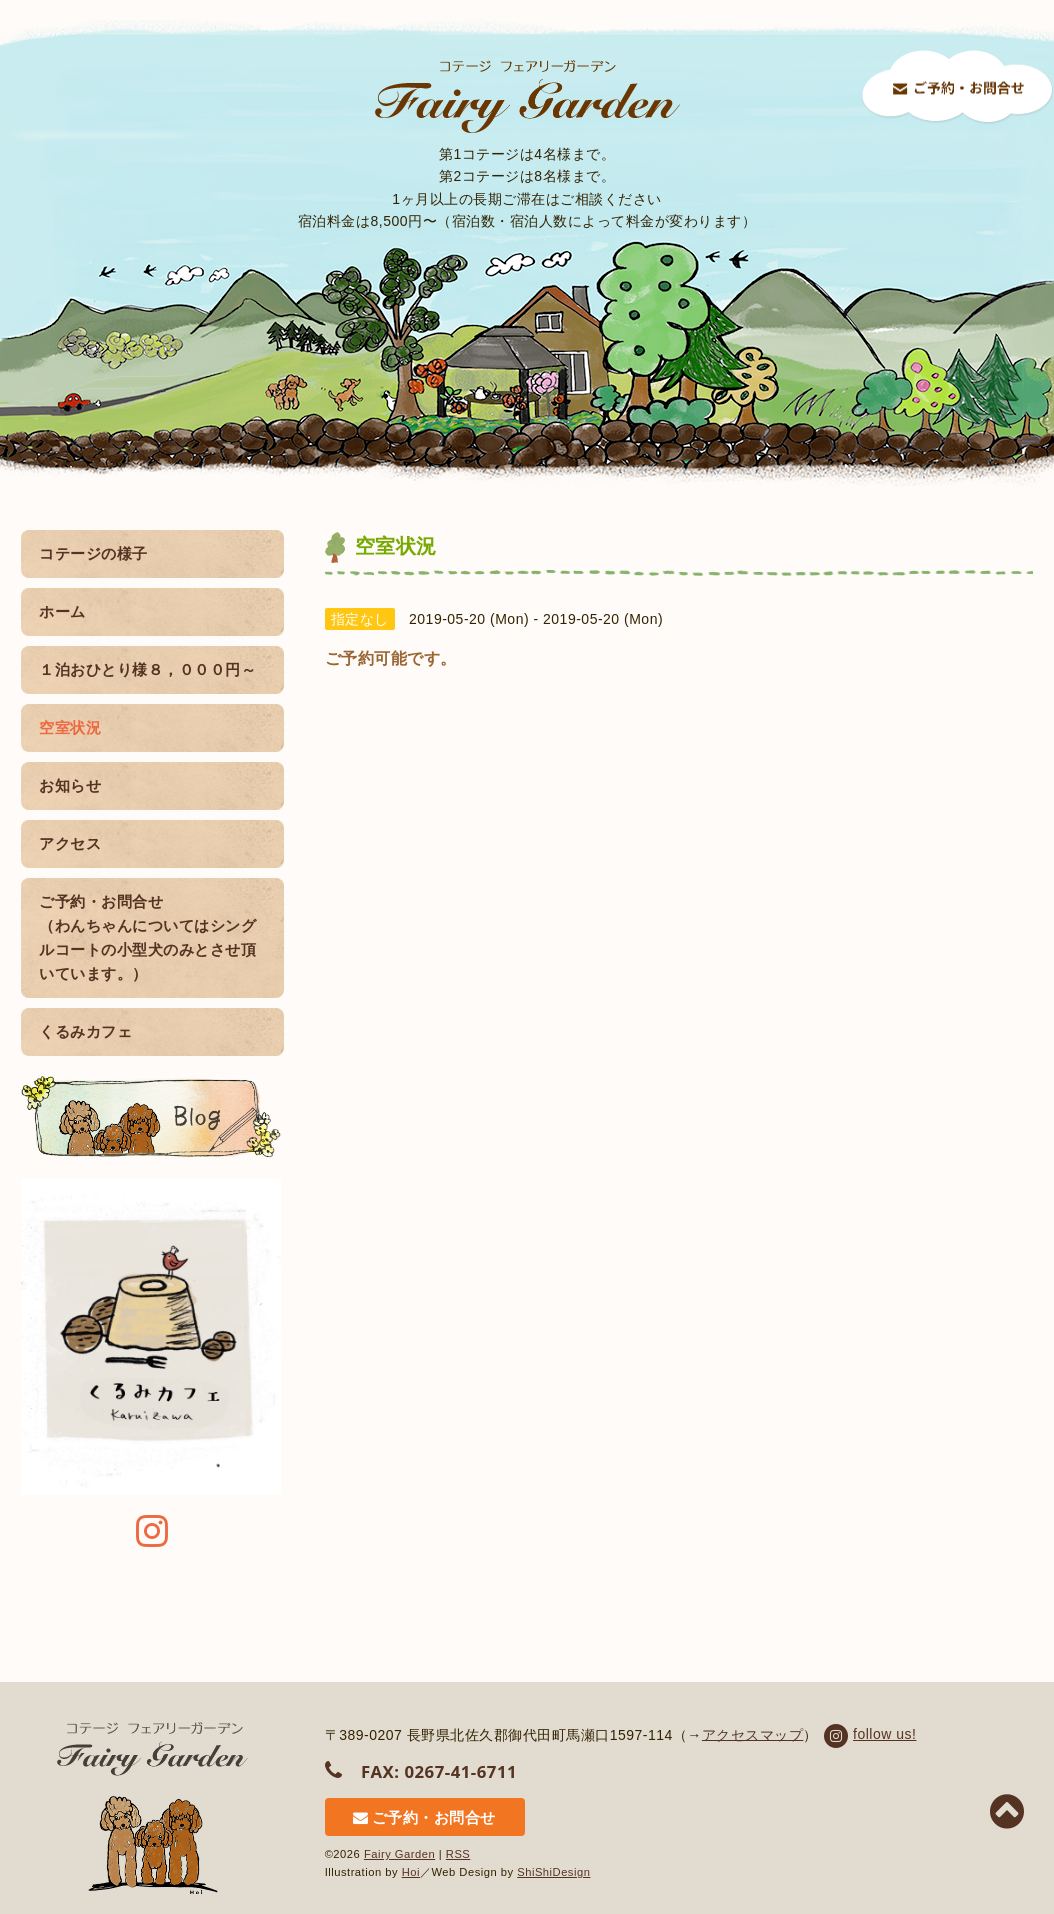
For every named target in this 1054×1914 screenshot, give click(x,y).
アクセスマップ (753, 1734)
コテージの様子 (93, 553)
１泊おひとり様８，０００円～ (147, 669)
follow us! (869, 1734)
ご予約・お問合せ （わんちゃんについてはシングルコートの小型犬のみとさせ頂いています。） (147, 937)
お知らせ (70, 785)
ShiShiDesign (553, 1872)
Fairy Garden (399, 1854)
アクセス (70, 843)
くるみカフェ (85, 1031)
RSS (458, 1854)
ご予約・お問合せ (424, 1817)
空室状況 (147, 727)
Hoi (411, 1872)
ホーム (62, 611)
